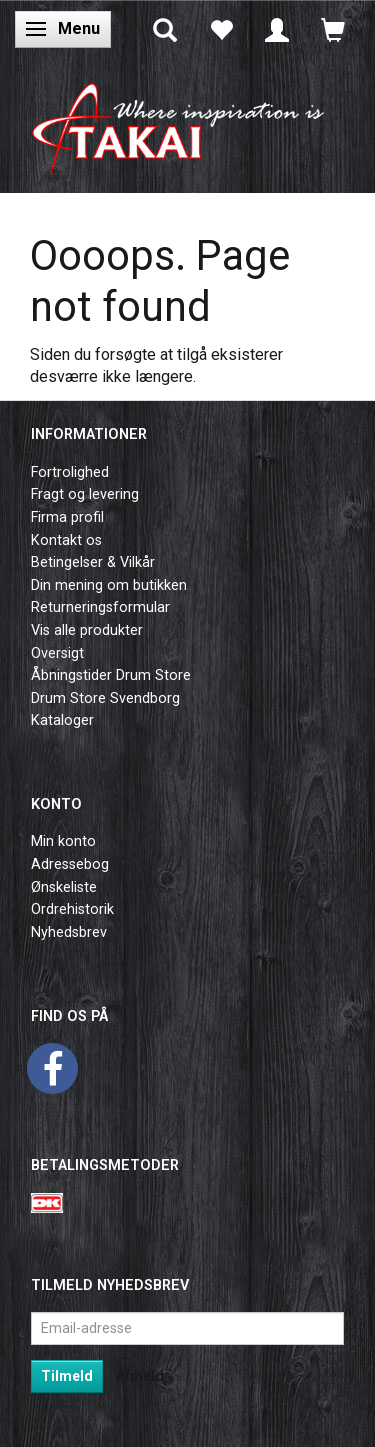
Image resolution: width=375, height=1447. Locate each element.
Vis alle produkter (87, 630)
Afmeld (140, 1376)
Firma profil (67, 517)
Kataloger (62, 720)
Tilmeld (67, 1376)
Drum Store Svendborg (105, 698)
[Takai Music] (187, 122)
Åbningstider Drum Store (111, 675)
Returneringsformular (100, 607)
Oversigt (57, 653)
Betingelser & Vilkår (93, 562)
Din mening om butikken (109, 585)
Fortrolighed (70, 472)
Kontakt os (66, 540)
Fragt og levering (85, 494)
